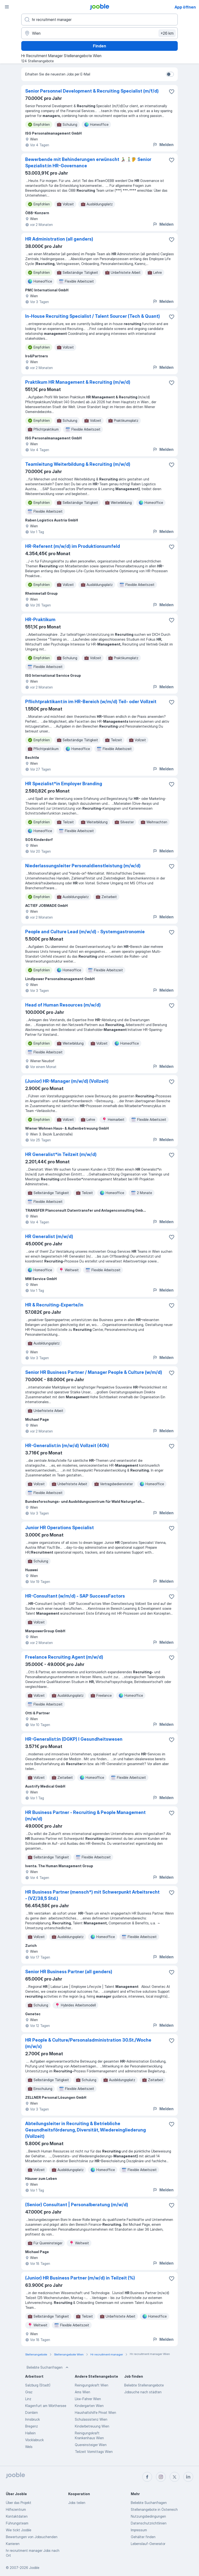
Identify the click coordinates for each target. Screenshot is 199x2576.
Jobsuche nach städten (143, 2392)
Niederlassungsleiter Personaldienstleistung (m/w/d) (83, 865)
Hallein (30, 2433)
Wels (29, 2447)
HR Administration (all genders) (59, 239)
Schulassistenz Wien (91, 2419)
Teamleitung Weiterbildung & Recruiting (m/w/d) (77, 464)
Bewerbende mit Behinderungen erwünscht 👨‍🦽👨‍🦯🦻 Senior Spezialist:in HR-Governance (88, 162)
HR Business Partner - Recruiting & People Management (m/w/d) (85, 1815)
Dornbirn (31, 2412)
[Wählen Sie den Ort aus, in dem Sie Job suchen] (99, 33)
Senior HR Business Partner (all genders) (68, 1971)
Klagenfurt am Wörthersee (45, 2406)
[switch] (170, 74)
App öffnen (185, 7)
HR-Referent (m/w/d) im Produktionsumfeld (72, 546)
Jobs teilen (76, 2503)
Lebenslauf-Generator (148, 2544)
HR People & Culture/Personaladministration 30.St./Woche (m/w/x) (88, 2043)
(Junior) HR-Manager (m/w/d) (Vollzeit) (67, 1081)
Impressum (139, 2530)
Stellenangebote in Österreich (154, 2509)
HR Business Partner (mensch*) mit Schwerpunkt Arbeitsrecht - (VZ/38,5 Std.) (92, 1895)
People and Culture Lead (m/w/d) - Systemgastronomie (85, 931)
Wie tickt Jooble (18, 2530)
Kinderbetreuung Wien (92, 2426)
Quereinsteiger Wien (91, 2445)
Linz (28, 2399)
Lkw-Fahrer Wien (88, 2399)
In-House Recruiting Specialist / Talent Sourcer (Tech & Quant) (92, 316)
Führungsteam (17, 2523)
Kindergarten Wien (89, 2406)
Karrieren (13, 2544)
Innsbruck (32, 2419)
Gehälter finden (143, 2537)
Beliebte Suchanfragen (48, 2367)
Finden (99, 45)
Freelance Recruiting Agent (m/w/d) (64, 1657)
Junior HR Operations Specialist (59, 1527)
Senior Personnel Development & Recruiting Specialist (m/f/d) (92, 91)
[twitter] (174, 2477)
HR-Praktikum (40, 619)
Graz (29, 2392)
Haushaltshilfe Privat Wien (95, 2412)
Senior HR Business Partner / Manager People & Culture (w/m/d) (93, 1372)
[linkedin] (188, 2477)
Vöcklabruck (34, 2440)
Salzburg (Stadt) (37, 2385)
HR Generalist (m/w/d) (49, 1236)
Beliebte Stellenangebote (144, 2385)
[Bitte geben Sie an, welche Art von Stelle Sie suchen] (99, 19)
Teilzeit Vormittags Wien (94, 2451)
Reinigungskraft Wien (91, 2385)
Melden (163, 144)
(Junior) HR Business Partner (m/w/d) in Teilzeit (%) (80, 2277)
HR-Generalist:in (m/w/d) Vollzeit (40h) (67, 1445)
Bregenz (31, 2426)
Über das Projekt (18, 2503)
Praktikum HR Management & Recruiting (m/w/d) (77, 382)
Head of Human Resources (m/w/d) (63, 1004)
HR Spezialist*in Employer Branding (63, 783)
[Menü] (7, 7)
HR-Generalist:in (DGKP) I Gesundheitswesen (73, 1739)
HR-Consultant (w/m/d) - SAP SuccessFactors (75, 1596)
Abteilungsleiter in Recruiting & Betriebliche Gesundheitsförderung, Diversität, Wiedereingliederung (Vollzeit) (85, 2130)
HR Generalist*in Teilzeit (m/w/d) (61, 1154)
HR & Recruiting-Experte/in (54, 1304)
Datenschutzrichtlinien (148, 2523)
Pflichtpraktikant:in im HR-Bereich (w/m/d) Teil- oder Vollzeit (90, 701)
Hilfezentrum (16, 2509)
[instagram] (161, 2477)
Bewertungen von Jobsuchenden (31, 2537)
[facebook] (147, 2477)
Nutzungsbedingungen (148, 2516)
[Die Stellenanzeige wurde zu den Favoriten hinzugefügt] (171, 91)
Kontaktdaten (17, 2516)
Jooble (34, 2567)
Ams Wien (82, 2392)
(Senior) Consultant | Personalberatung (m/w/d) (76, 2204)
